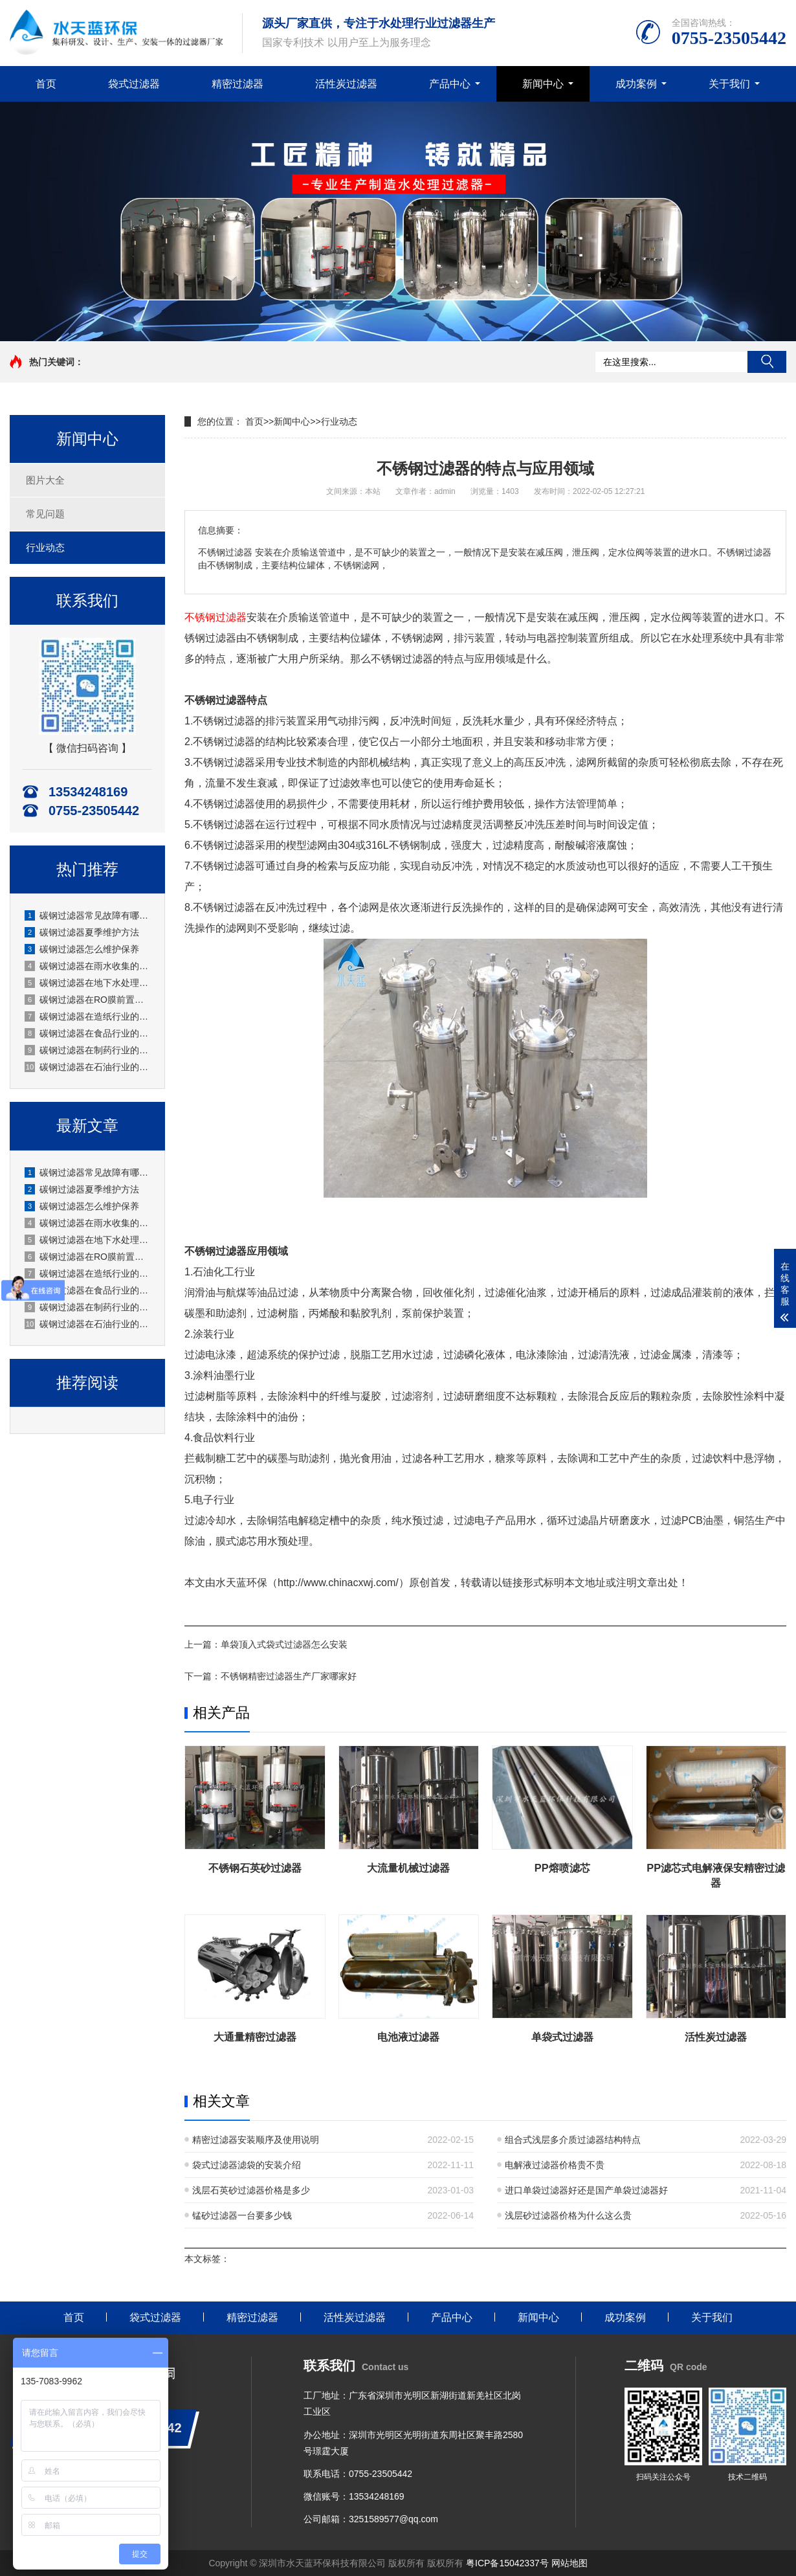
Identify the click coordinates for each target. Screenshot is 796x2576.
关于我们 (729, 83)
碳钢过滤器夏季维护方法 (82, 932)
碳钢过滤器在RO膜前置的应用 (88, 999)
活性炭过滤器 (346, 83)
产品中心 (449, 83)
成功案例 (636, 83)
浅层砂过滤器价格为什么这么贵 (568, 2215)
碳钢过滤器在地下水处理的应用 (88, 983)
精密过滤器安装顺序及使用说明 (255, 2139)
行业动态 (45, 547)
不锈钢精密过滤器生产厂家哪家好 (289, 1676)
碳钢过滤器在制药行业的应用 (88, 1050)
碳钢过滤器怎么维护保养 (82, 949)
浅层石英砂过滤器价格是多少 (251, 2190)
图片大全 (45, 480)
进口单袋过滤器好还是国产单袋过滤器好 (586, 2190)
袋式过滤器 (134, 83)
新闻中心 (543, 83)
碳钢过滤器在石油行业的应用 (88, 1067)
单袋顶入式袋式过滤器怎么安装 (284, 1644)
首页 (46, 83)
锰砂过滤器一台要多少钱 (242, 2215)
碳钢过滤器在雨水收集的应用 (88, 966)
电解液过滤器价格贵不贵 (554, 2165)
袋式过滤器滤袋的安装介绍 (246, 2165)
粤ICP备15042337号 (507, 2563)
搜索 (766, 362)
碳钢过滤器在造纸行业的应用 (88, 1016)
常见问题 (45, 513)
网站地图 (569, 2563)
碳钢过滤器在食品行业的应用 (88, 1033)
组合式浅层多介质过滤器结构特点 (573, 2139)
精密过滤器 (237, 83)
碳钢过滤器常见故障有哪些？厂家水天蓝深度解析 (88, 915)
